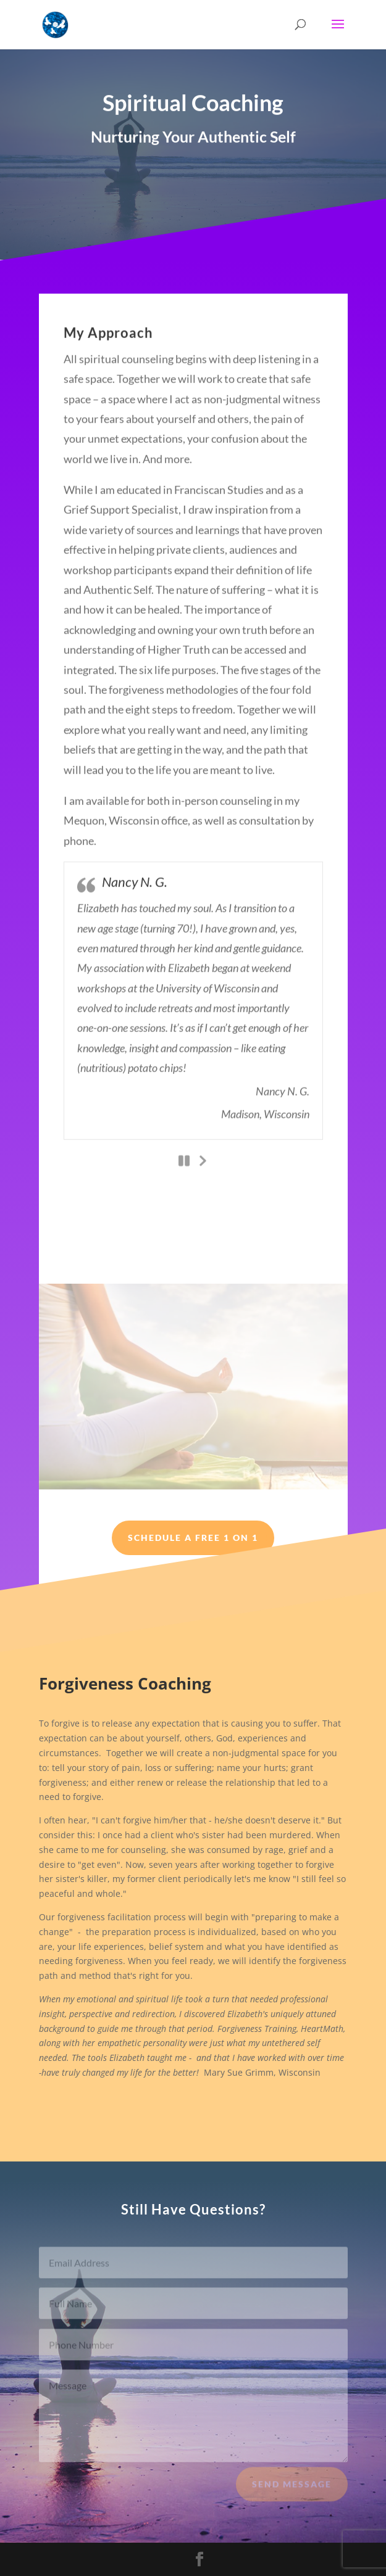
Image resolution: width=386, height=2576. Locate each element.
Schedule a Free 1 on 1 (193, 1537)
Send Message (292, 2490)
